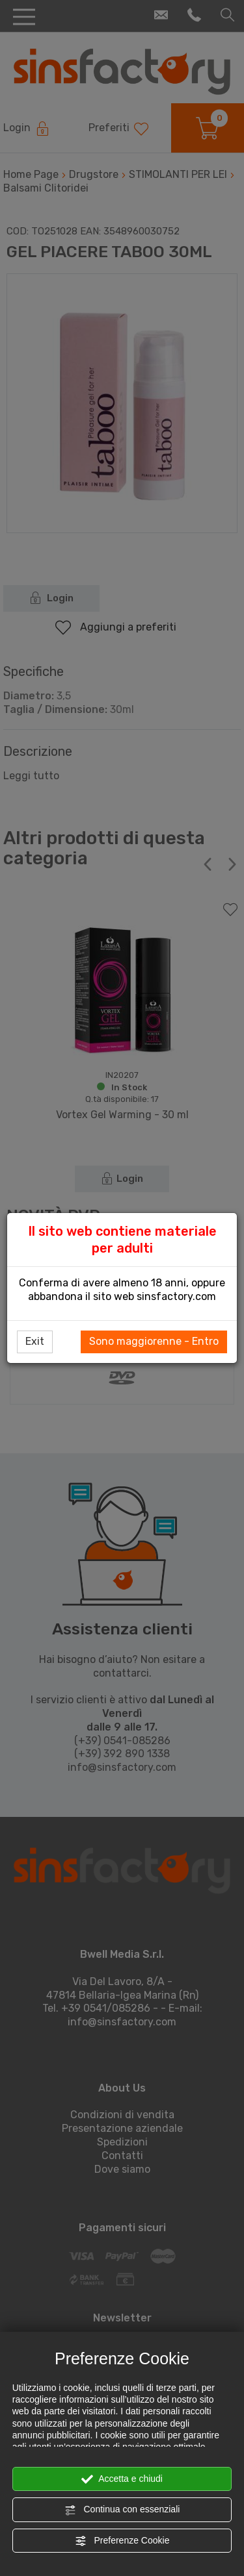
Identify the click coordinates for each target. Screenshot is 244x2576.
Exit (34, 1341)
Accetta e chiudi (122, 2479)
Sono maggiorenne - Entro (154, 1341)
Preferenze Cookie (122, 2541)
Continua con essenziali (122, 2510)
